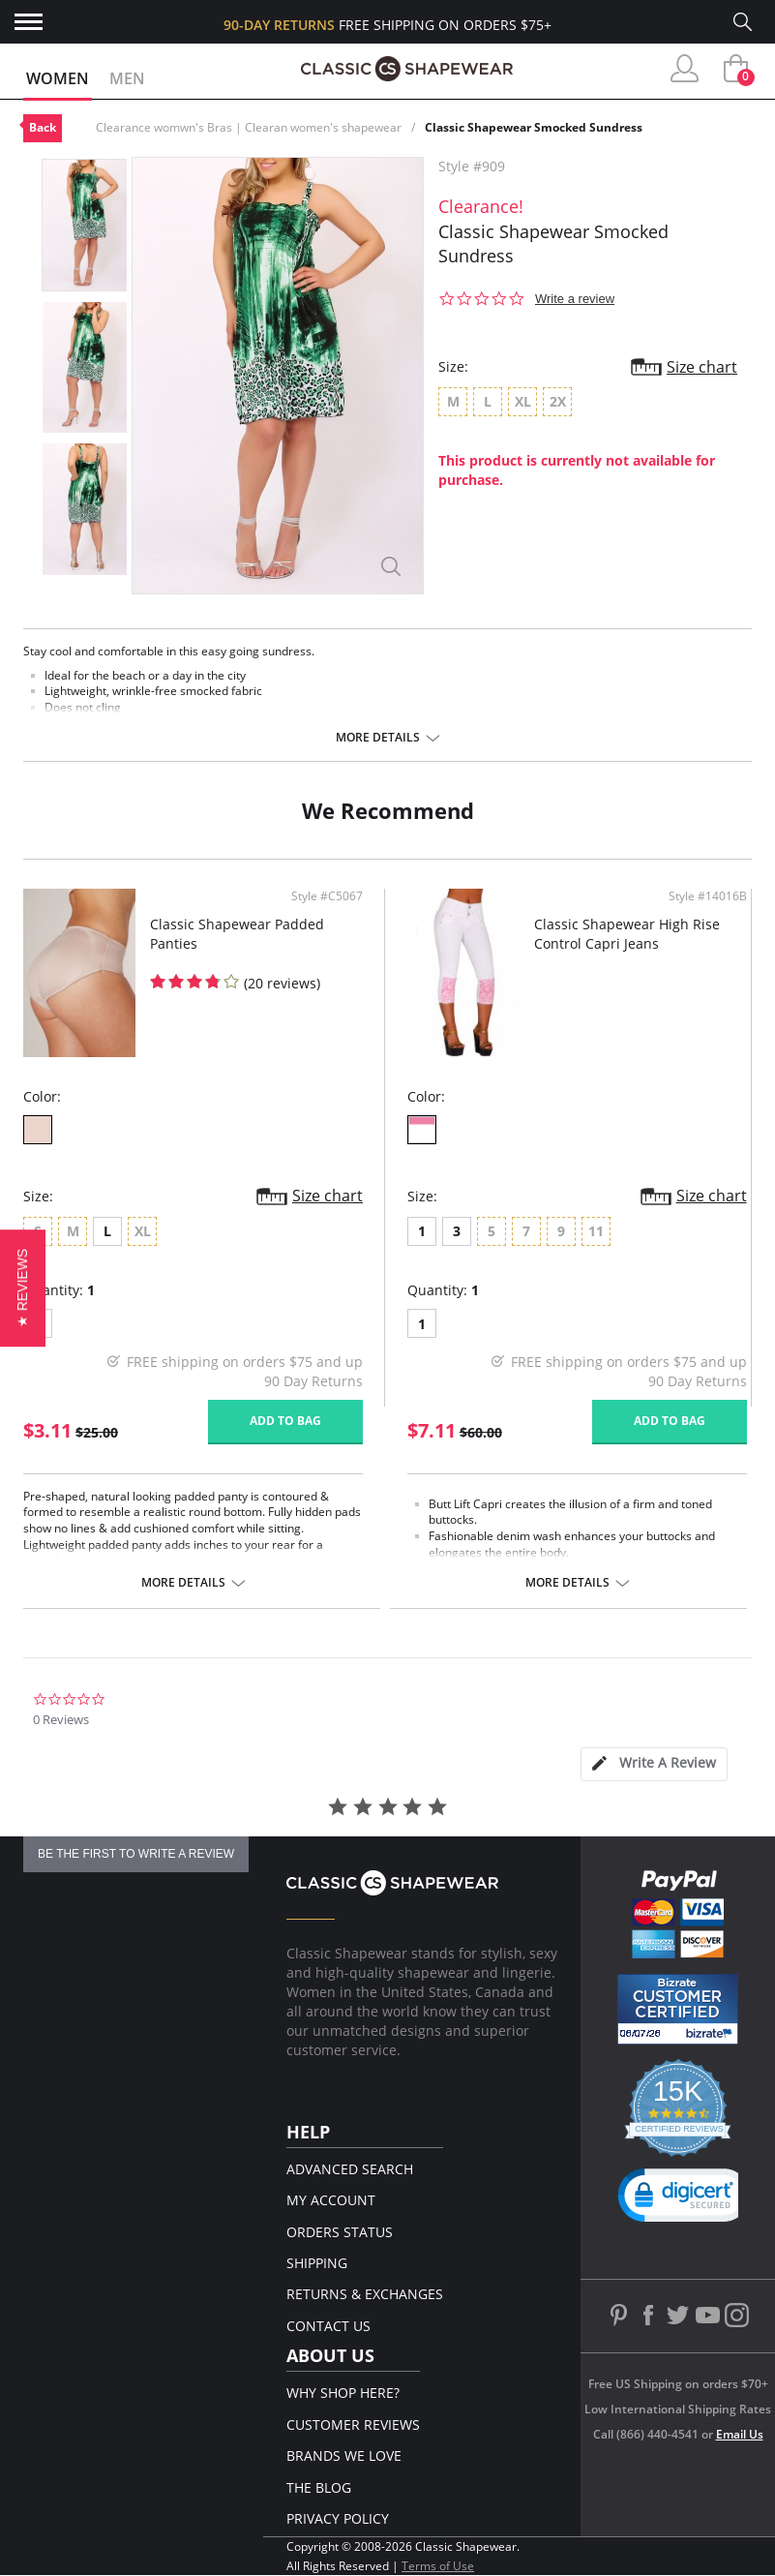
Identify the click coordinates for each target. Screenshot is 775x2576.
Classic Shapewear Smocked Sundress (533, 127)
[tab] (654, 1764)
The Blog (318, 2487)
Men (127, 78)
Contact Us (328, 2326)
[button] (22, 1288)
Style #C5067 (327, 896)
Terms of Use (438, 2566)
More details (378, 737)
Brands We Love (344, 2455)
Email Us (739, 2434)
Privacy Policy (337, 2518)
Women (57, 78)
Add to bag (285, 1420)
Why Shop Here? (343, 2392)
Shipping (316, 2263)
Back (42, 127)
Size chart (702, 367)
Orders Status (339, 2232)
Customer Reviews (353, 2424)
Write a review (574, 298)
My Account (330, 2200)
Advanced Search (349, 2169)
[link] (685, 2199)
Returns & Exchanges (364, 2294)
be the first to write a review (136, 1854)
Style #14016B (708, 896)
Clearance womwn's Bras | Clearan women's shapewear (249, 127)
